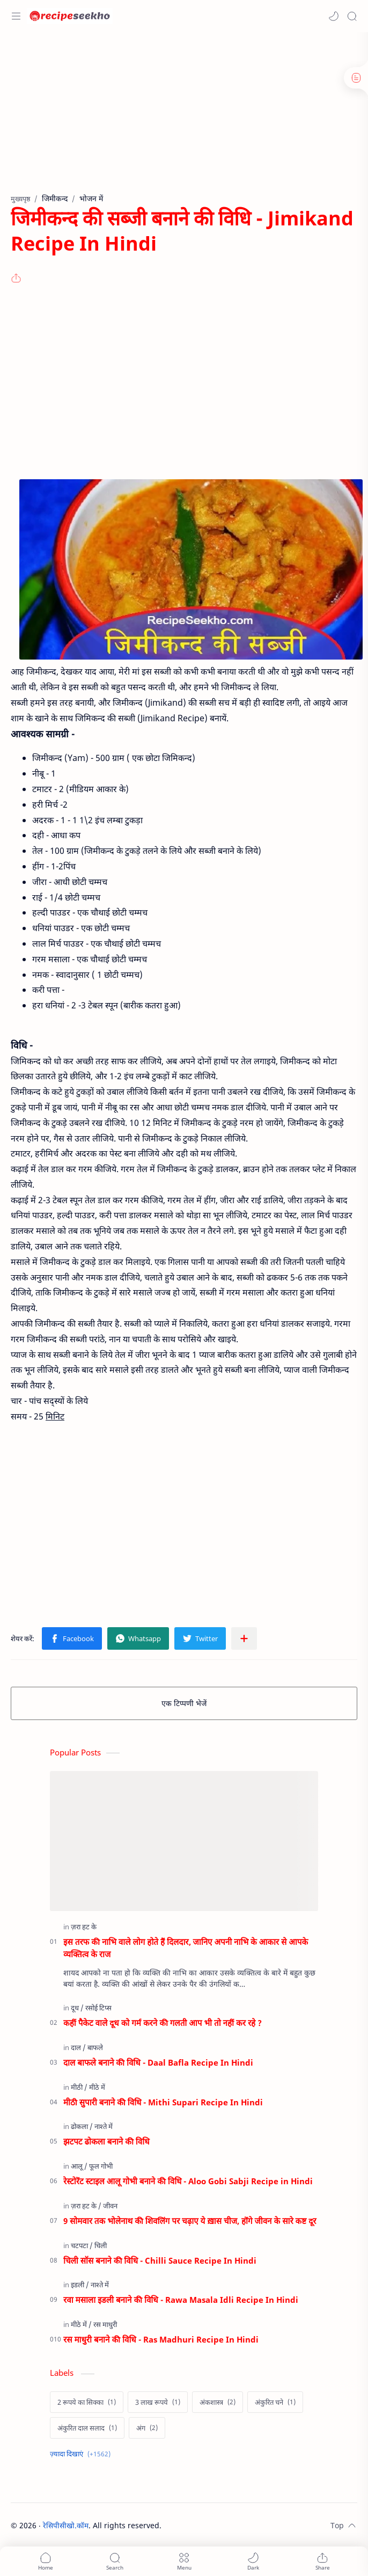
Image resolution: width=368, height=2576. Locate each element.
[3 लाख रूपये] (158, 2402)
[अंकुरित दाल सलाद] (87, 2428)
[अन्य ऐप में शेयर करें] (244, 1638)
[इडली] (80, 2284)
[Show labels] (82, 2454)
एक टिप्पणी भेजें (184, 1703)
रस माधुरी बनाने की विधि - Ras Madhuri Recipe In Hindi (161, 2339)
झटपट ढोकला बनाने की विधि (106, 2141)
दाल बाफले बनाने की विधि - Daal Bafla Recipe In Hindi (158, 2062)
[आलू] (79, 2166)
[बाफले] (95, 2047)
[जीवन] (110, 2206)
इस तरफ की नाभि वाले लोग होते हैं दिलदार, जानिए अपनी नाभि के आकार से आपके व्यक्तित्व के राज (185, 1947)
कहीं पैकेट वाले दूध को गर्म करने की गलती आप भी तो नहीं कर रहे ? (162, 2022)
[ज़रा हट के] (84, 1926)
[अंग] (147, 2428)
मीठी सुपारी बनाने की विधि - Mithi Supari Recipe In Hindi (163, 2102)
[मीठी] (79, 2087)
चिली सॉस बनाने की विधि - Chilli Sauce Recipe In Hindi (159, 2260)
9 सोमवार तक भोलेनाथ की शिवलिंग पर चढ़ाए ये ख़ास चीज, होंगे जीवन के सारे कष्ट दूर (189, 2220)
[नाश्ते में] (103, 2126)
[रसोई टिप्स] (98, 2007)
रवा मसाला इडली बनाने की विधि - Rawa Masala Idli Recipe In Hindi (180, 2299)
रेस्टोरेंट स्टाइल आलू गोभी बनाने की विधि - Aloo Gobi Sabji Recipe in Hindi (188, 2181)
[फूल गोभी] (101, 2166)
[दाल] (78, 2047)
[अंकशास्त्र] (217, 2402)
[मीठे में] (97, 2087)
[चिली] (100, 2245)
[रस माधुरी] (105, 2324)
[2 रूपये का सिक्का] (86, 2402)
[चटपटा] (82, 2245)
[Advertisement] (181, 118)
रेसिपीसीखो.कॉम (66, 2525)
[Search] (352, 16)
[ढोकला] (82, 2126)
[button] (334, 16)
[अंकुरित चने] (275, 2402)
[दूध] (77, 2007)
